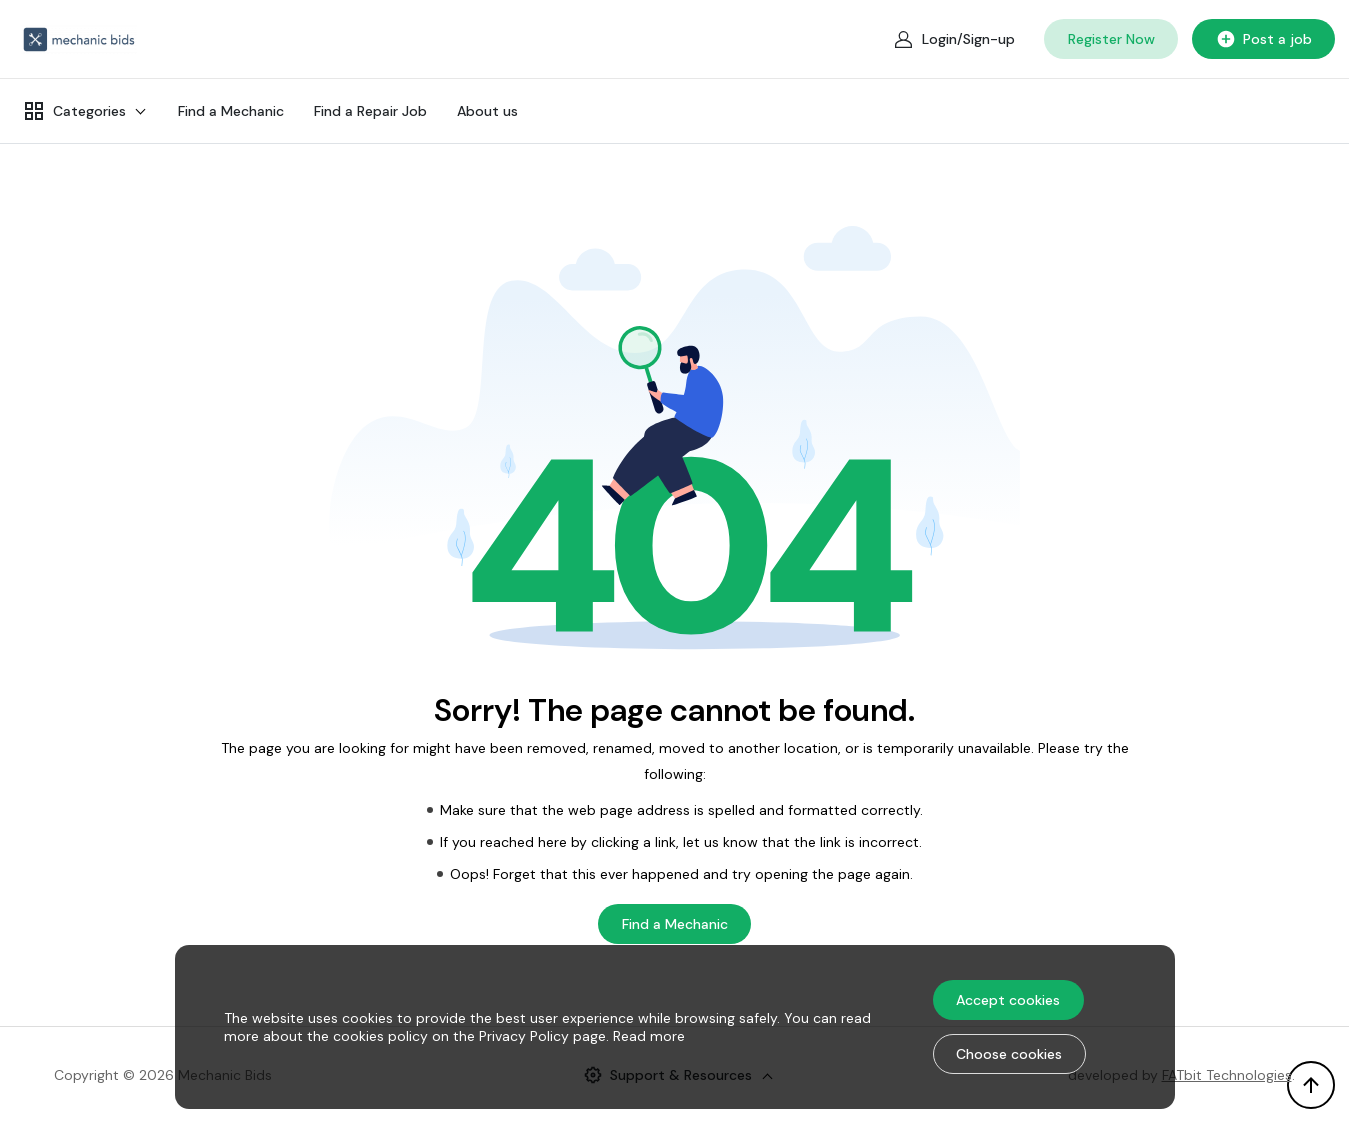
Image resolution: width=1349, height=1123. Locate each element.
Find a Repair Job (370, 111)
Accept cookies (1008, 1000)
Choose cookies (1009, 1054)
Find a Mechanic (231, 111)
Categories (74, 111)
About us (487, 111)
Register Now (1111, 39)
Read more (649, 1036)
